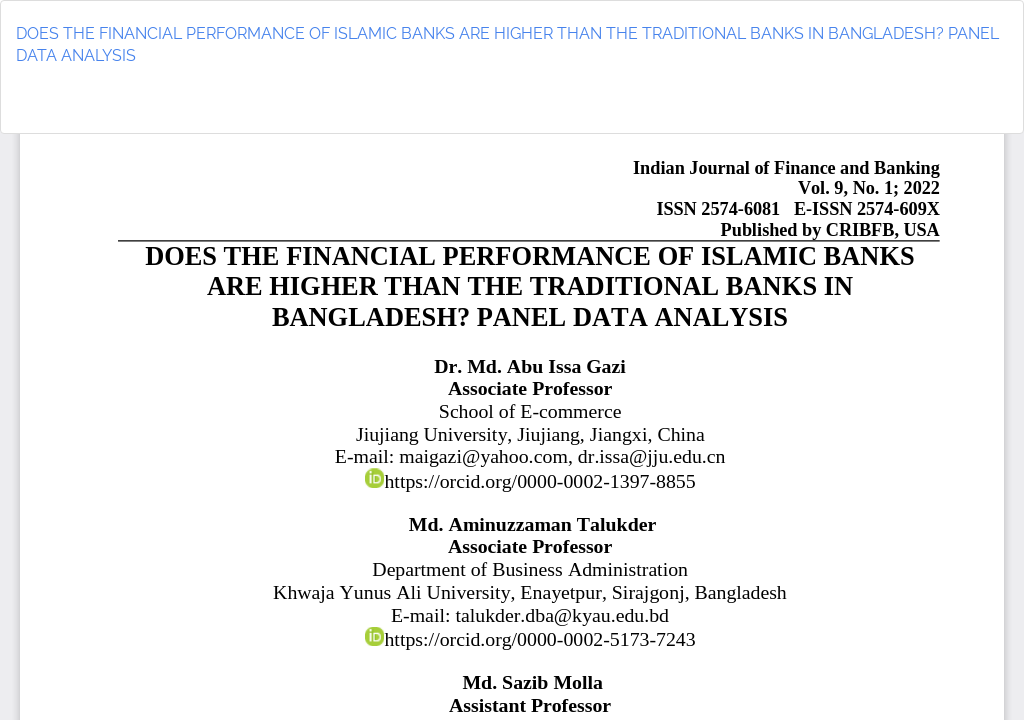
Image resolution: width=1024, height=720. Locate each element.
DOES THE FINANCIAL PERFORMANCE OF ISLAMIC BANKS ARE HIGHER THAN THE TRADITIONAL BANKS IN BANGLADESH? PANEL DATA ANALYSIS (507, 45)
